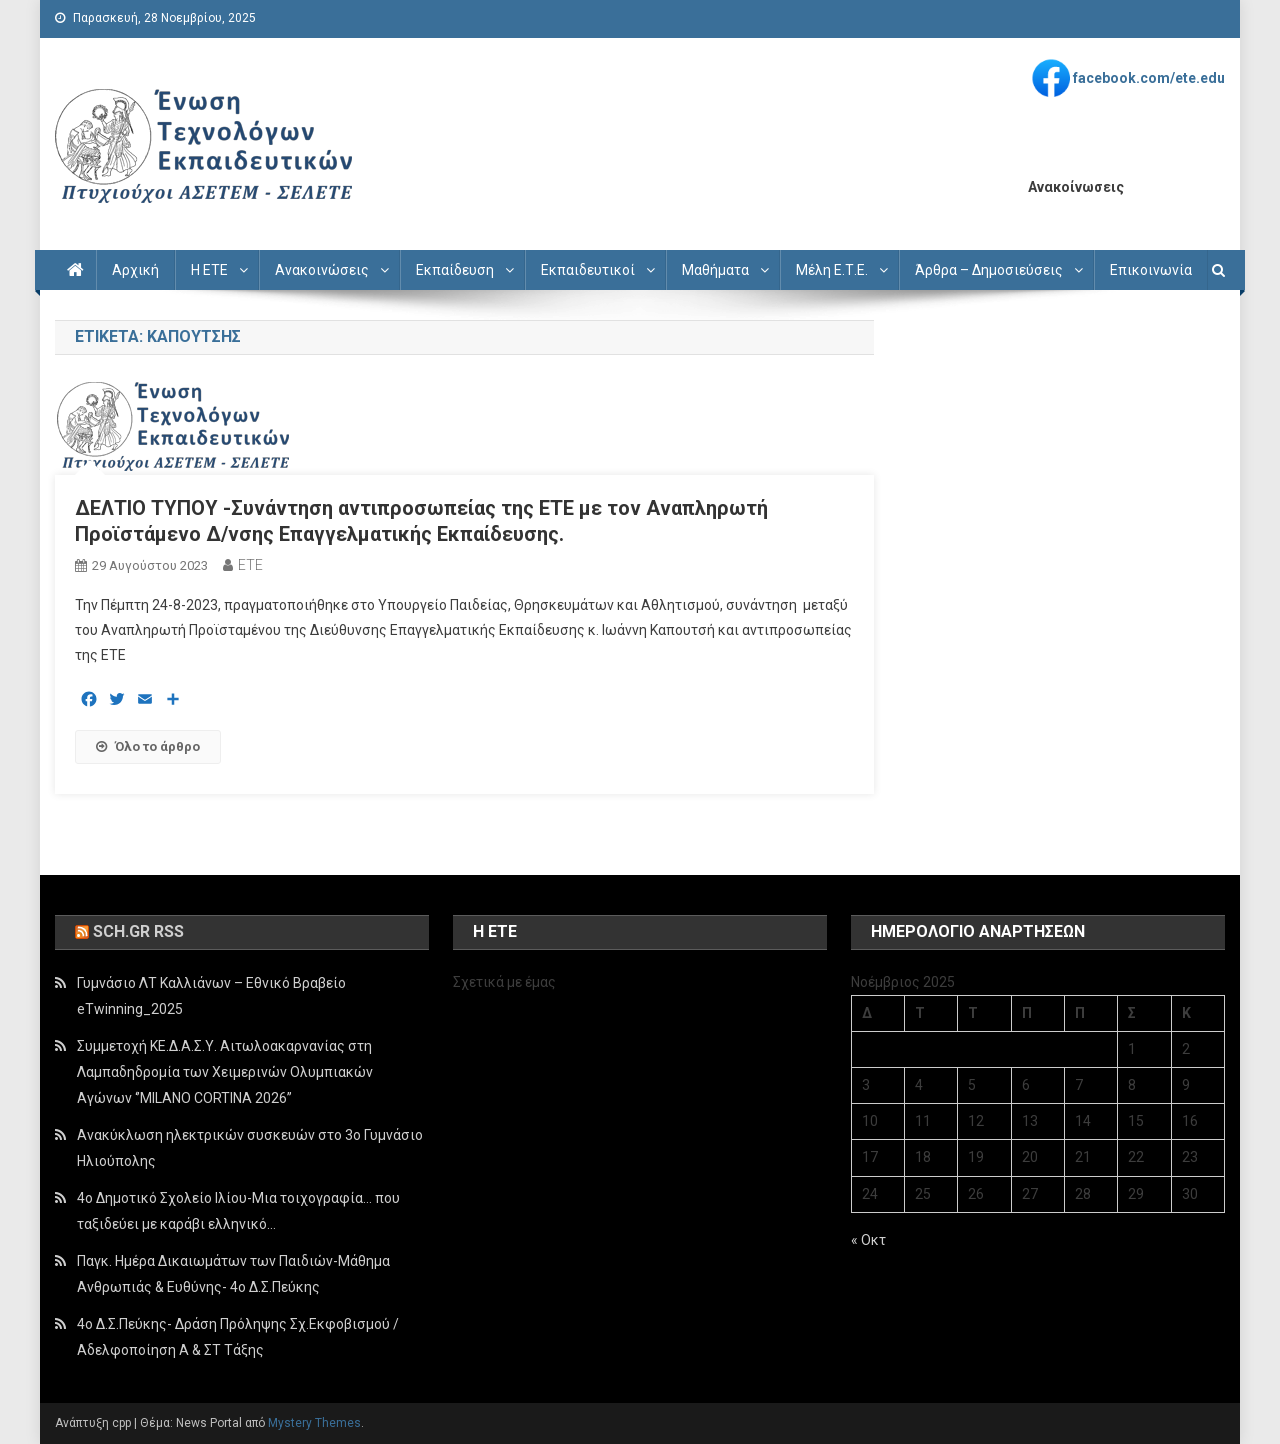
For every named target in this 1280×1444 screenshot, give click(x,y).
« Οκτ (868, 1240)
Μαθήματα (715, 270)
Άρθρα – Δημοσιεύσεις (989, 270)
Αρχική (135, 270)
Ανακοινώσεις (322, 270)
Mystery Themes (314, 1423)
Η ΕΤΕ (209, 270)
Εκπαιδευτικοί (588, 270)
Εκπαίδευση (455, 270)
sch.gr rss (138, 931)
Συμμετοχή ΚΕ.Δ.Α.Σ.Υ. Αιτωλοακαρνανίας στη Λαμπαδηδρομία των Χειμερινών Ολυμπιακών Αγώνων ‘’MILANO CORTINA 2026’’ (225, 1072)
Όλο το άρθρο (148, 746)
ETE (250, 565)
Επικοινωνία (1151, 270)
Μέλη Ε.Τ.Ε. (832, 270)
